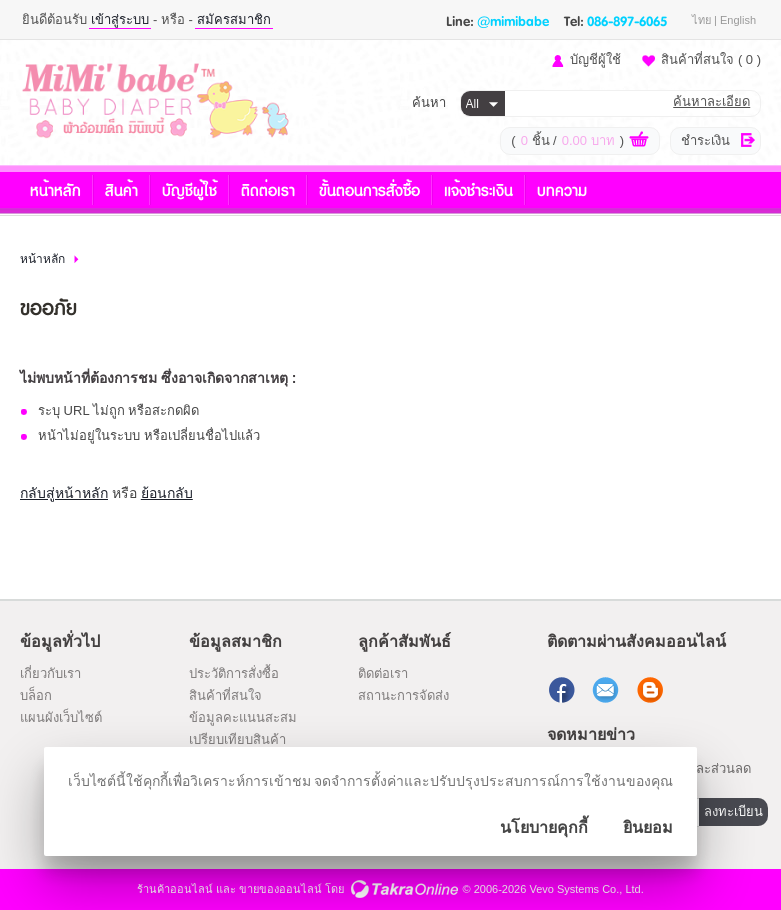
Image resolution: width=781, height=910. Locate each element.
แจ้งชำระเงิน (478, 189)
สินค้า (121, 189)
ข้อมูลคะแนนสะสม (243, 717)
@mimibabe (513, 20)
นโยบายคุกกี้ (544, 827)
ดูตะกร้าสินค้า (639, 142)
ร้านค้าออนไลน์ (175, 889)
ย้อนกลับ (167, 493)
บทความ (562, 189)
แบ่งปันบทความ (652, 690)
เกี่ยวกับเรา (50, 673)
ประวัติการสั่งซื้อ (234, 673)
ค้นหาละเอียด (711, 101)
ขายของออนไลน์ (280, 889)
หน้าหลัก (55, 189)
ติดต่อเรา (268, 189)
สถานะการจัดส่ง (403, 695)
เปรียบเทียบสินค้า (237, 739)
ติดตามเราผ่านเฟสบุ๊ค (564, 690)
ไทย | (706, 20)
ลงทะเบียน (733, 811)
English (738, 20)
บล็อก (36, 695)
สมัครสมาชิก (234, 19)
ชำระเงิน (705, 140)
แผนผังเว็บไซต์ (61, 717)
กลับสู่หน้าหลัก (64, 493)
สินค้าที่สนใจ (711, 59)
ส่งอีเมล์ (608, 690)
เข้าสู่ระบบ (120, 19)
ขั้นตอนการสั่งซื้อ (369, 189)
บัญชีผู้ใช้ (595, 59)
